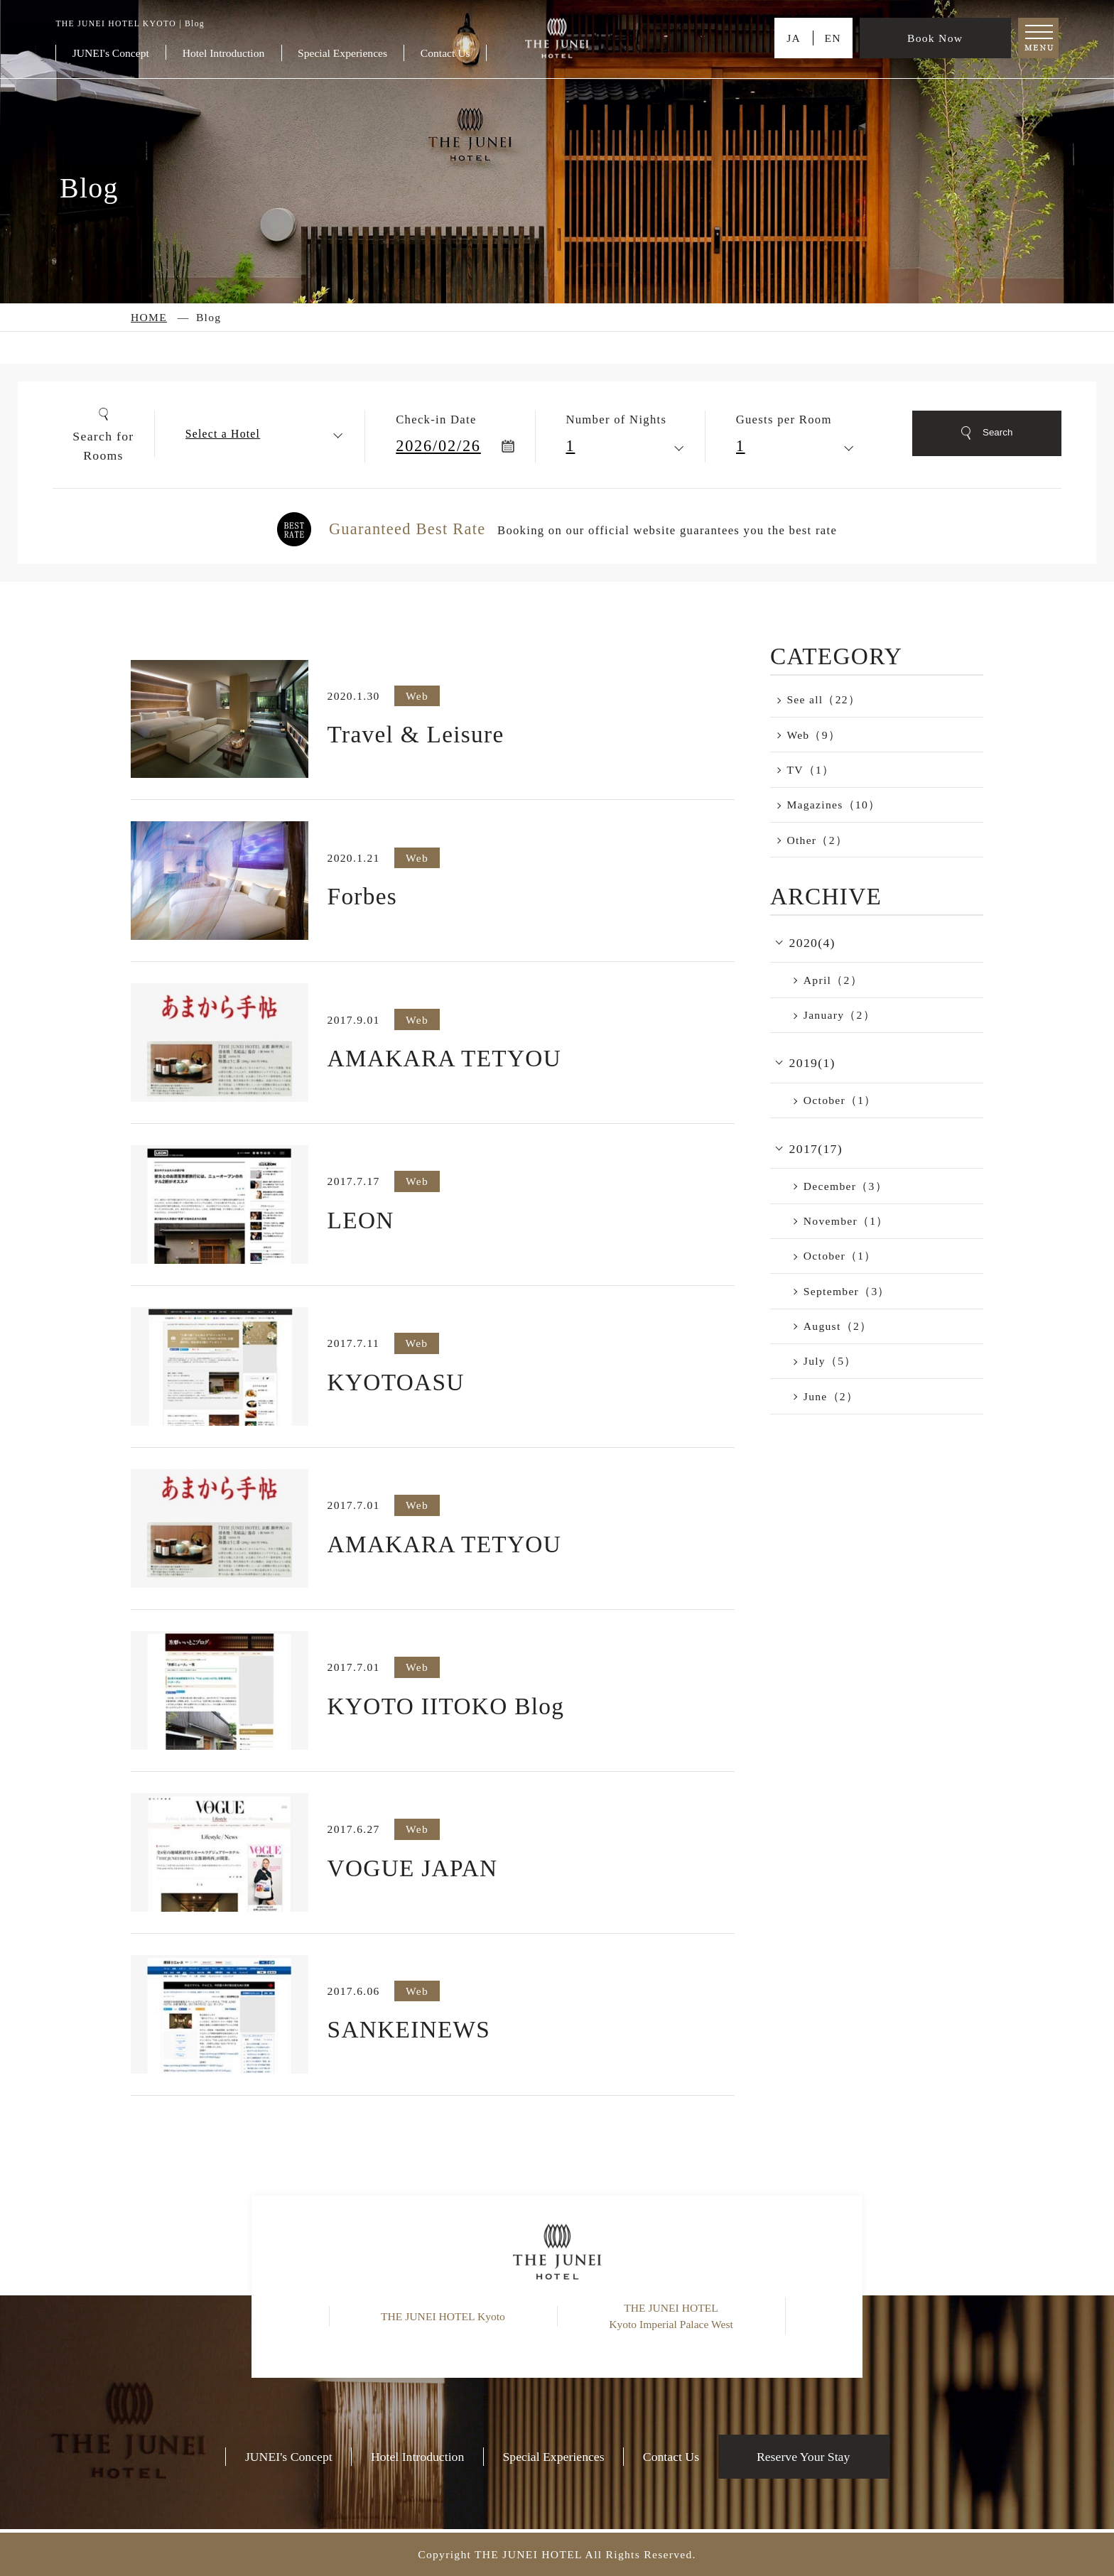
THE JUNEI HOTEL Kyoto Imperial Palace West (671, 2316)
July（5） (830, 1361)
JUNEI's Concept (110, 53)
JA (793, 38)
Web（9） (813, 735)
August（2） (838, 1326)
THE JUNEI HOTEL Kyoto (443, 2316)
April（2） (833, 980)
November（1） (846, 1221)
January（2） (839, 1015)
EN (832, 38)
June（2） (831, 1396)
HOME (149, 317)
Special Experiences (342, 53)
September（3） (847, 1291)
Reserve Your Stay (803, 2457)
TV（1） (810, 770)
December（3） (845, 1186)
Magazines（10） (833, 805)
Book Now (935, 38)
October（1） (840, 1100)
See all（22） (823, 699)
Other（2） (817, 840)
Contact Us (445, 53)
